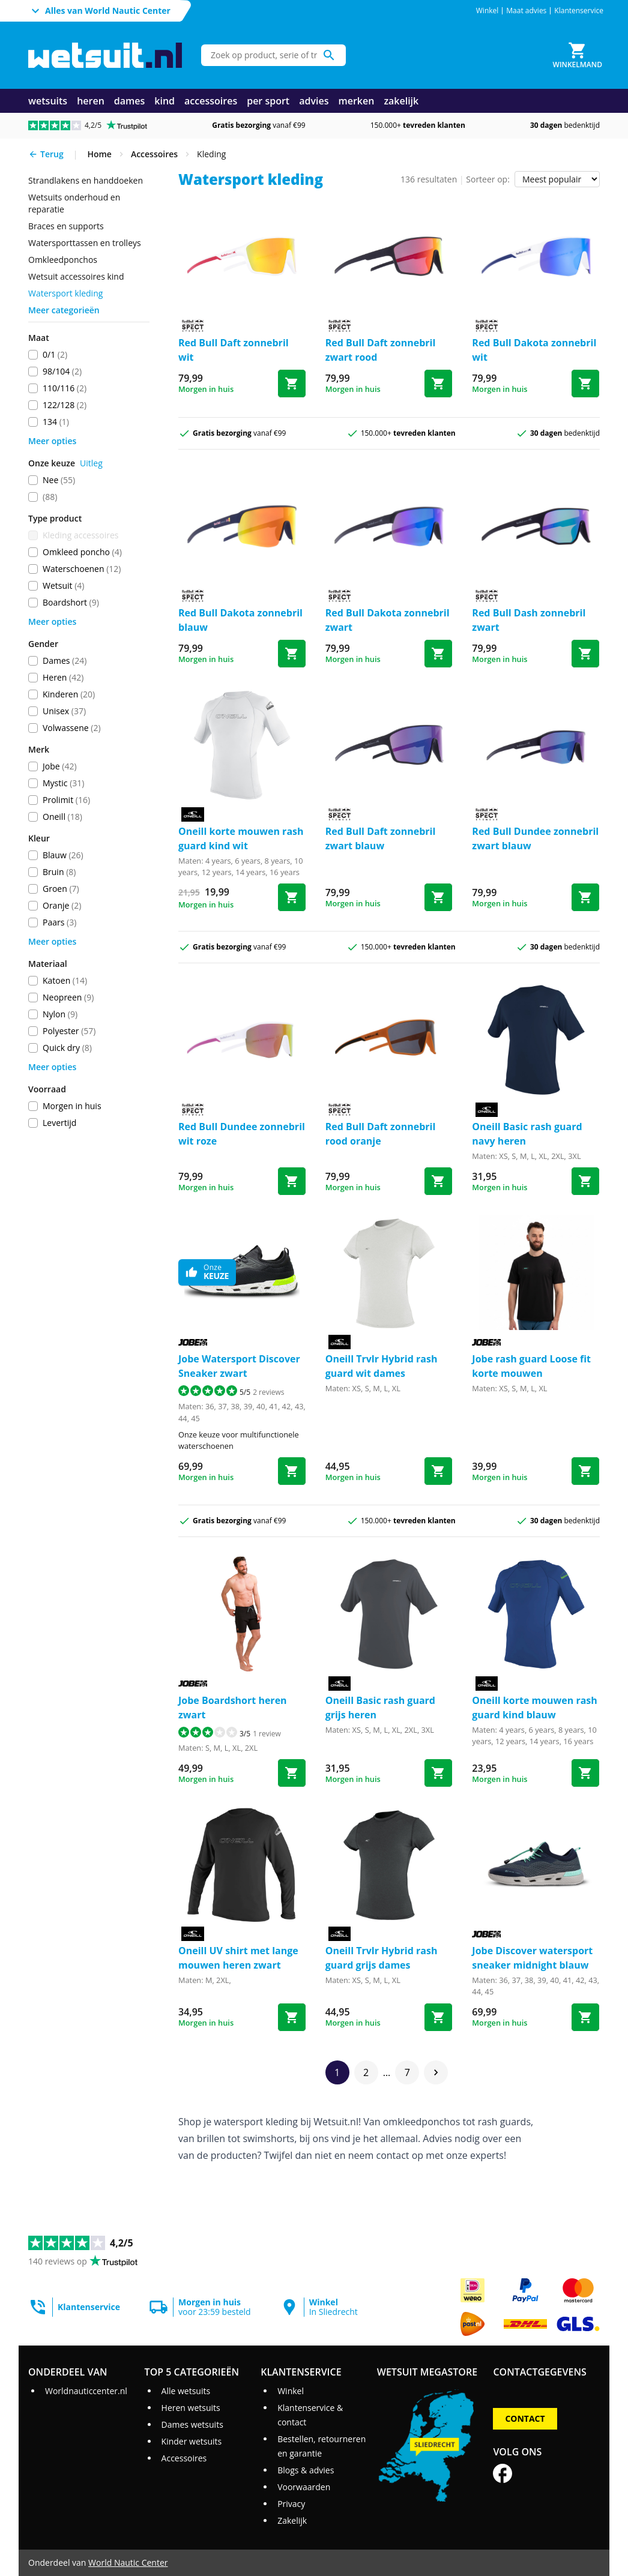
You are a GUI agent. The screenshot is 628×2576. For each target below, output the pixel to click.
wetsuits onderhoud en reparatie (74, 203)
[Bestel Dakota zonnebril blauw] (291, 653)
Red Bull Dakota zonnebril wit (534, 350)
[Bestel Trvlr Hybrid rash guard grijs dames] (438, 2017)
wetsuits (47, 100)
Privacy (291, 2503)
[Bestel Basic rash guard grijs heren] (438, 1773)
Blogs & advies (305, 2470)
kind (164, 100)
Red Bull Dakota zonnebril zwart (387, 620)
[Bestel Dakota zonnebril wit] (585, 383)
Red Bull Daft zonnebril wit (233, 350)
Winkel (487, 10)
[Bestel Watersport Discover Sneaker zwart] (291, 1471)
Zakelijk (292, 2520)
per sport (268, 100)
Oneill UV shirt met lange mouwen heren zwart (238, 1958)
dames (129, 100)
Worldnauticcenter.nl (86, 2391)
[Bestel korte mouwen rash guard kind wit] (291, 897)
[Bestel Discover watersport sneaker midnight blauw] (585, 2017)
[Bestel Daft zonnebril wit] (291, 383)
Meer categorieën (64, 310)
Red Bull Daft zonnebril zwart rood (380, 350)
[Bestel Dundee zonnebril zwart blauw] (585, 897)
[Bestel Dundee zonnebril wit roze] (291, 1181)
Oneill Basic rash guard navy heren (527, 1134)
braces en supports (66, 226)
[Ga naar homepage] (105, 55)
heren (90, 100)
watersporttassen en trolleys (84, 242)
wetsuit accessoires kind (76, 276)
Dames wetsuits (192, 2424)
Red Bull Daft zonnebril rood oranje (380, 1134)
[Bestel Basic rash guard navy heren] (585, 1181)
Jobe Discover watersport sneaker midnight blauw (532, 1958)
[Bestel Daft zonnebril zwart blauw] (438, 897)
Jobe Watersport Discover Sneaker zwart (239, 1366)
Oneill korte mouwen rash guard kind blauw (534, 1707)
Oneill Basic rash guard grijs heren (380, 1707)
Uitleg (91, 463)
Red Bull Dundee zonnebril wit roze (241, 1134)
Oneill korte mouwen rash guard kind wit (241, 838)
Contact (525, 2418)
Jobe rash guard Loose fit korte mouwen (531, 1366)
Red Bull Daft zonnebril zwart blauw (380, 838)
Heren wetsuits (191, 2407)
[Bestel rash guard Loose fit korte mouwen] (585, 1471)
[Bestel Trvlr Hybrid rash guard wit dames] (438, 1471)
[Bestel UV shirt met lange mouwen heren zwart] (291, 2017)
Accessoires (184, 2458)
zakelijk (401, 100)
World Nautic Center (128, 2562)
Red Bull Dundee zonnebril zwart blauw (535, 838)
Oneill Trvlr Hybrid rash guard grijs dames (381, 1958)
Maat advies (526, 10)
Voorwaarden (303, 2487)
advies (313, 100)
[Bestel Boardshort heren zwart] (291, 1773)
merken (356, 100)
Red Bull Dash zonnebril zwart (528, 620)
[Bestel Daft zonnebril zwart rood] (438, 383)
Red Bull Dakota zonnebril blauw (240, 620)
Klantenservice (578, 10)
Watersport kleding (65, 293)
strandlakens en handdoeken (85, 180)
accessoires (210, 100)
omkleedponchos (62, 259)
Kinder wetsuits (192, 2441)
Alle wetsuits (186, 2391)
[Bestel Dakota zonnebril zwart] (438, 653)
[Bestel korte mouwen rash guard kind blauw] (585, 1773)
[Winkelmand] (577, 55)
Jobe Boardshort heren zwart (232, 1707)
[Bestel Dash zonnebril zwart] (585, 653)
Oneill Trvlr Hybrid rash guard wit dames (381, 1366)
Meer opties (52, 441)
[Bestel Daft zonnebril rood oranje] (438, 1181)
